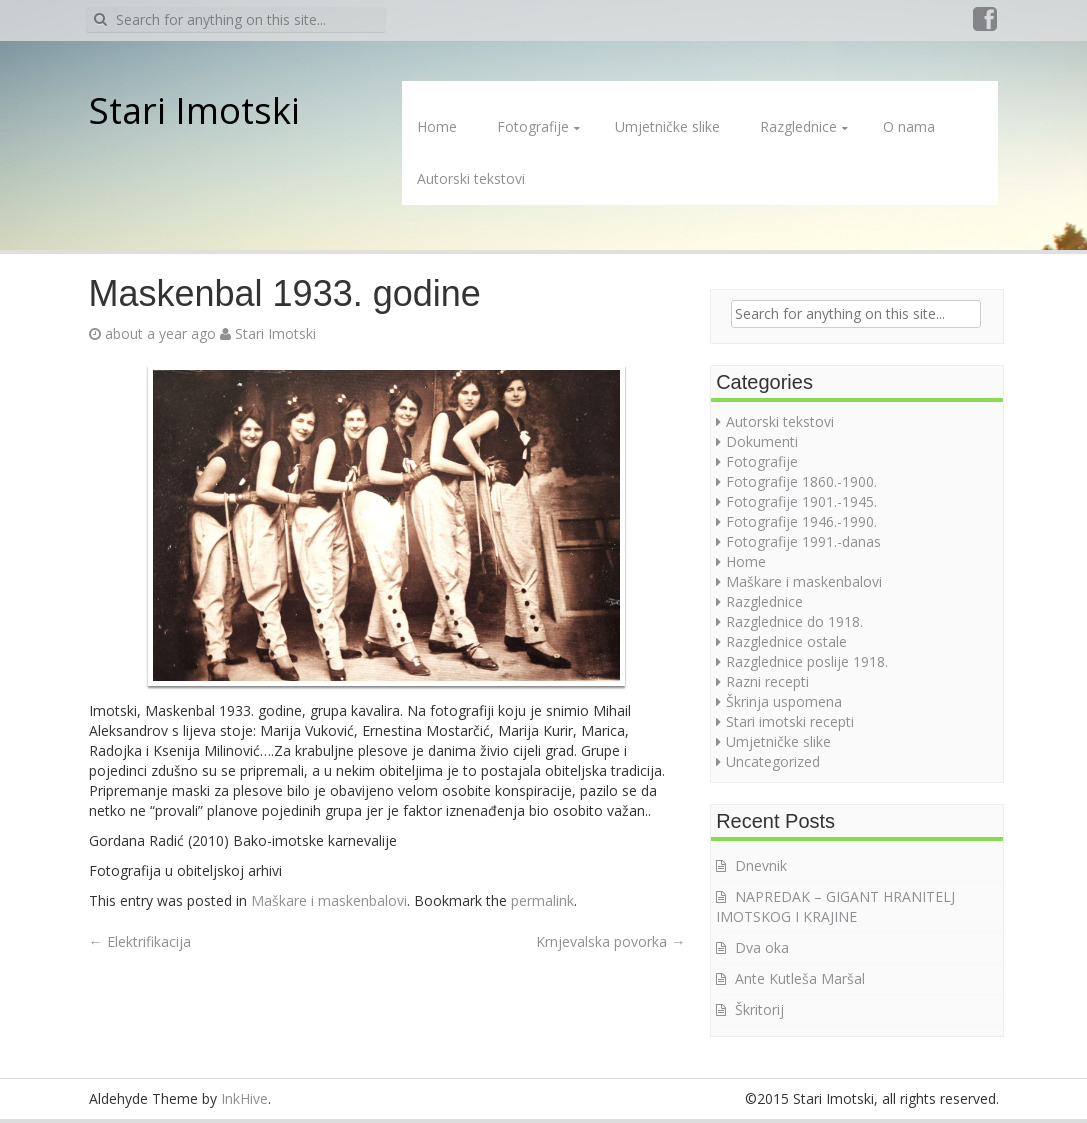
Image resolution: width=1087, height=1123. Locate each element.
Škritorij (759, 1009)
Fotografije (533, 126)
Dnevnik (761, 865)
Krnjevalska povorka (610, 941)
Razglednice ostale (786, 641)
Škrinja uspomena (784, 701)
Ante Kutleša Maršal (800, 978)
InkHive (244, 1098)
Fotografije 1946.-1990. (801, 521)
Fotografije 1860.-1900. (801, 481)
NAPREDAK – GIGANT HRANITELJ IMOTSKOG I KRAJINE (835, 906)
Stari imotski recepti (790, 721)
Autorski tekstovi (471, 178)
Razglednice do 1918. (794, 621)
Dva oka (762, 947)
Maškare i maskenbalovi (329, 900)
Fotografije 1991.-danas (803, 541)
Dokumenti (762, 441)
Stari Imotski (194, 110)
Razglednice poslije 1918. (807, 661)
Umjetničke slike (667, 126)
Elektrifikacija (140, 941)
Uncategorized (773, 761)
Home (437, 126)
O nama (909, 126)
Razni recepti (767, 681)
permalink (542, 900)
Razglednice (798, 126)
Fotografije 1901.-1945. (801, 501)
